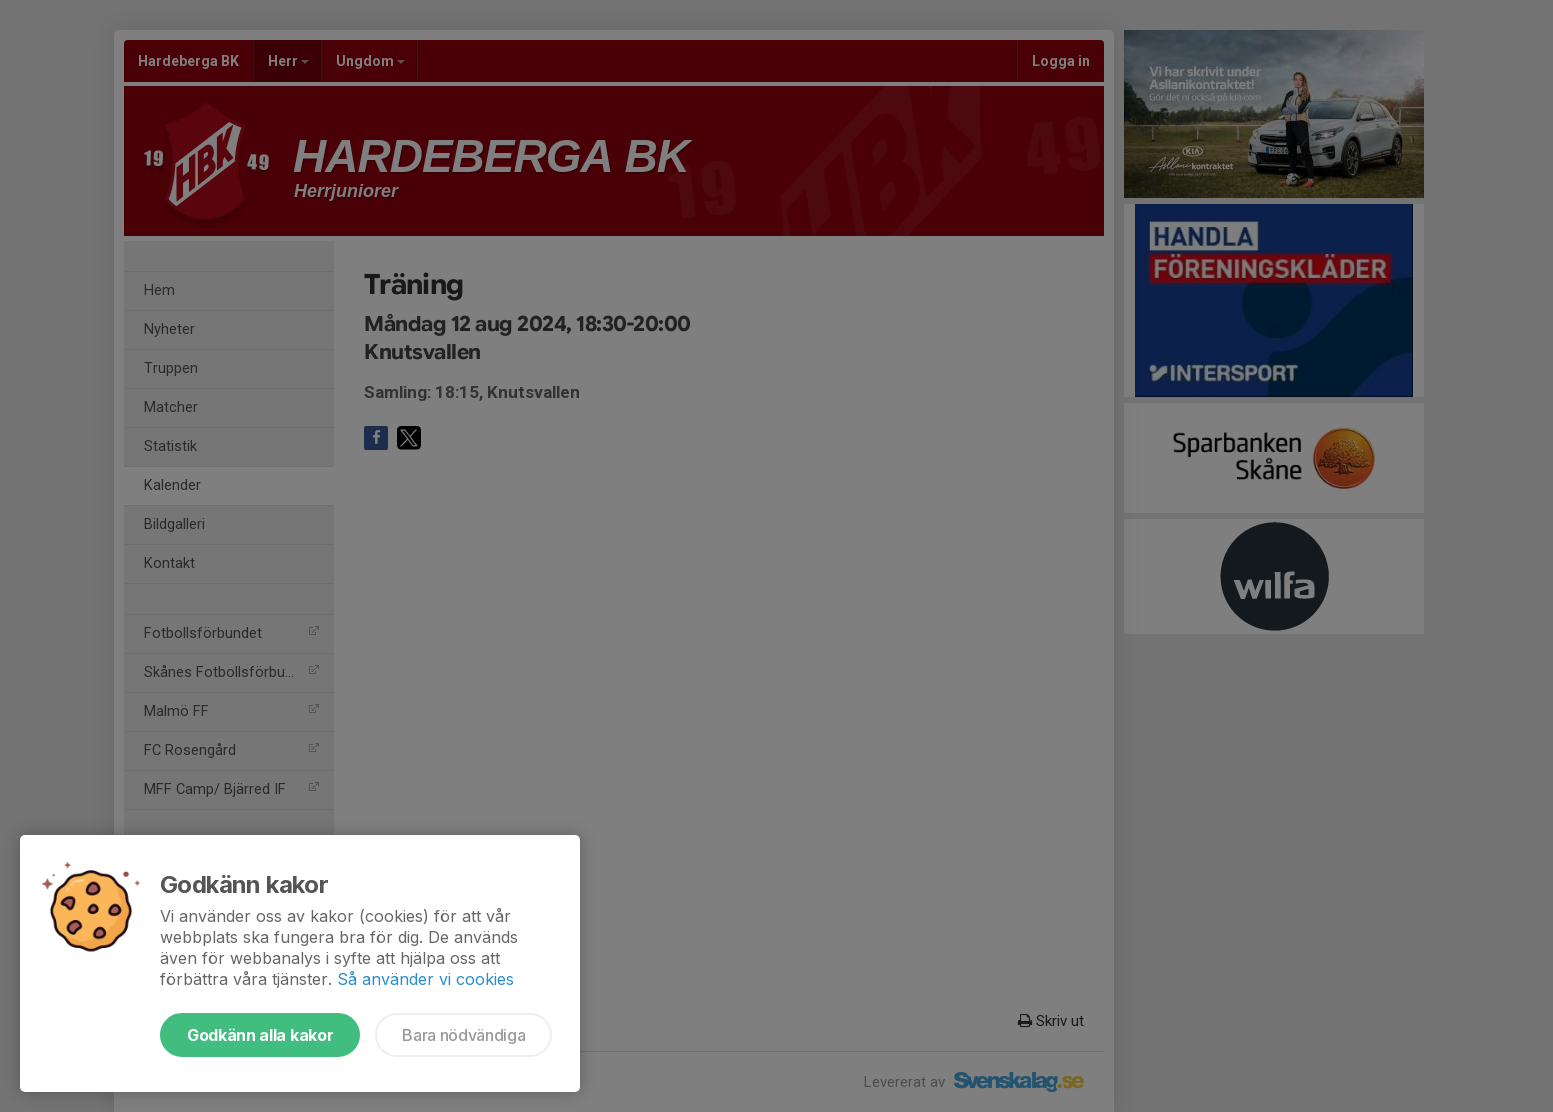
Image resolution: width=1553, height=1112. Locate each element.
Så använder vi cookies (425, 979)
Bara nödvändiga (463, 1035)
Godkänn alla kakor (260, 1035)
